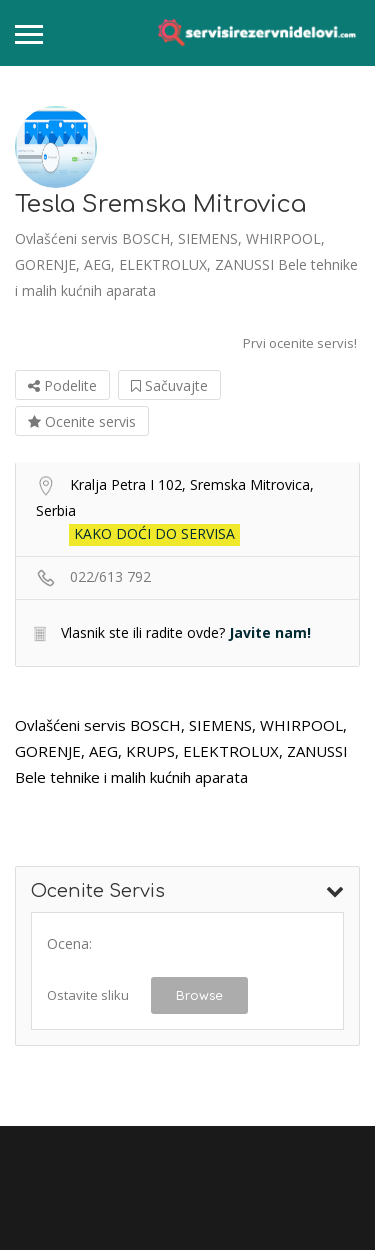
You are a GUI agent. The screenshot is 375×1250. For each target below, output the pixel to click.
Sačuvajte (169, 385)
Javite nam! (270, 632)
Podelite (62, 385)
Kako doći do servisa (154, 533)
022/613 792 (110, 576)
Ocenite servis (82, 421)
